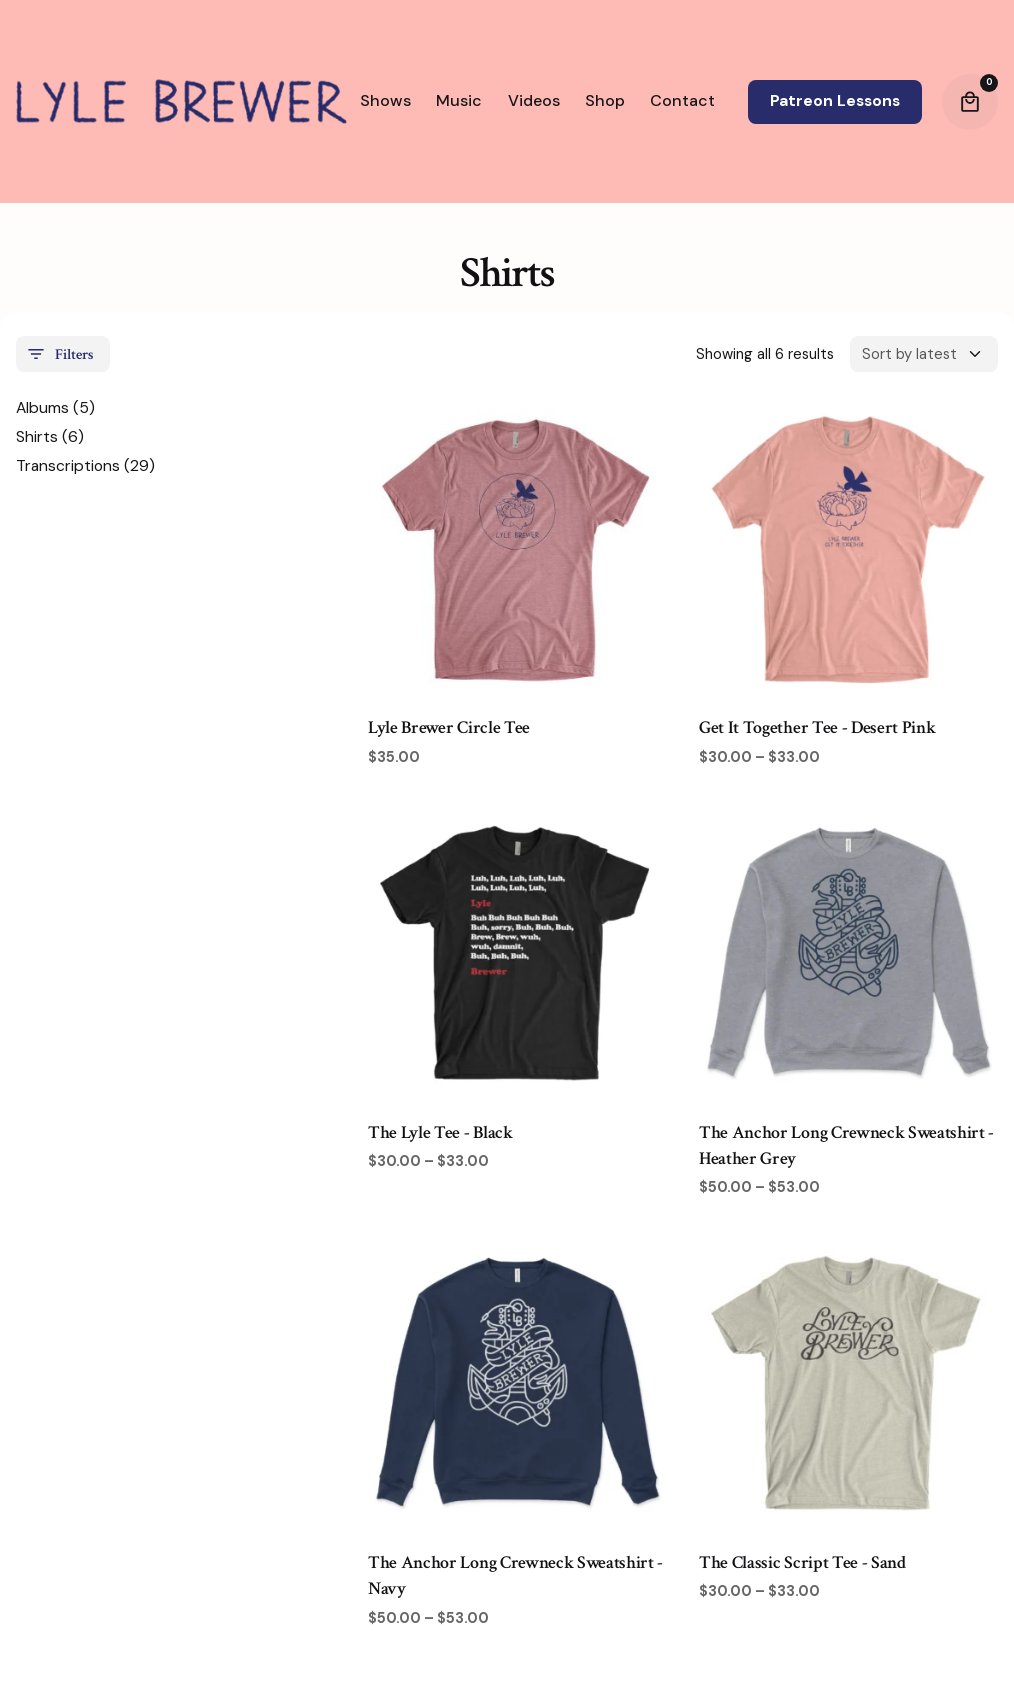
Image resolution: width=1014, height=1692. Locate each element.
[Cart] (970, 102)
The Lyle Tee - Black (440, 1136)
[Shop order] (924, 359)
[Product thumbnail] (517, 550)
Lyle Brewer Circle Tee (449, 732)
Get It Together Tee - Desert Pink (817, 732)
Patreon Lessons (835, 101)
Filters (59, 359)
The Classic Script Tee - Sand (802, 1567)
